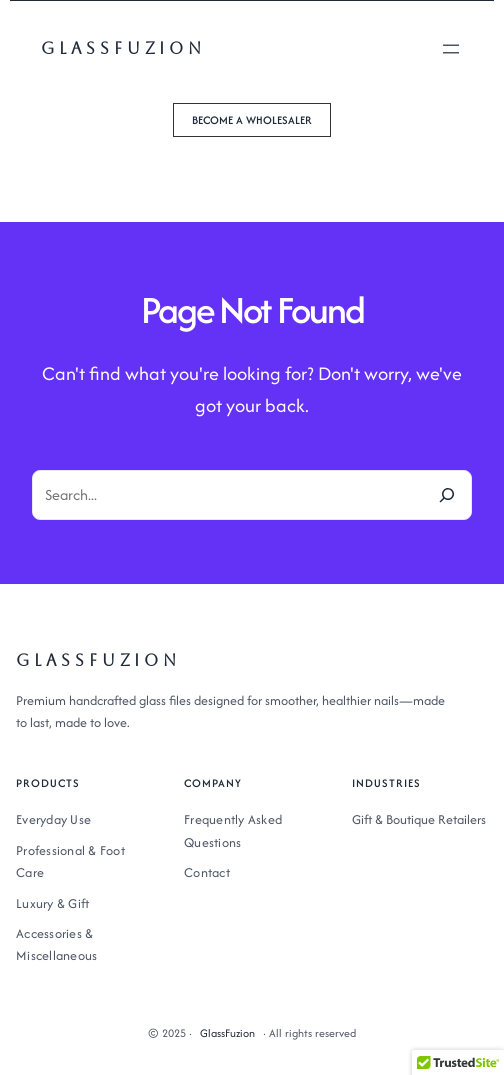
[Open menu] (451, 49)
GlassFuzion (123, 48)
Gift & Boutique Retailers (419, 819)
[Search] (447, 495)
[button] (252, 120)
